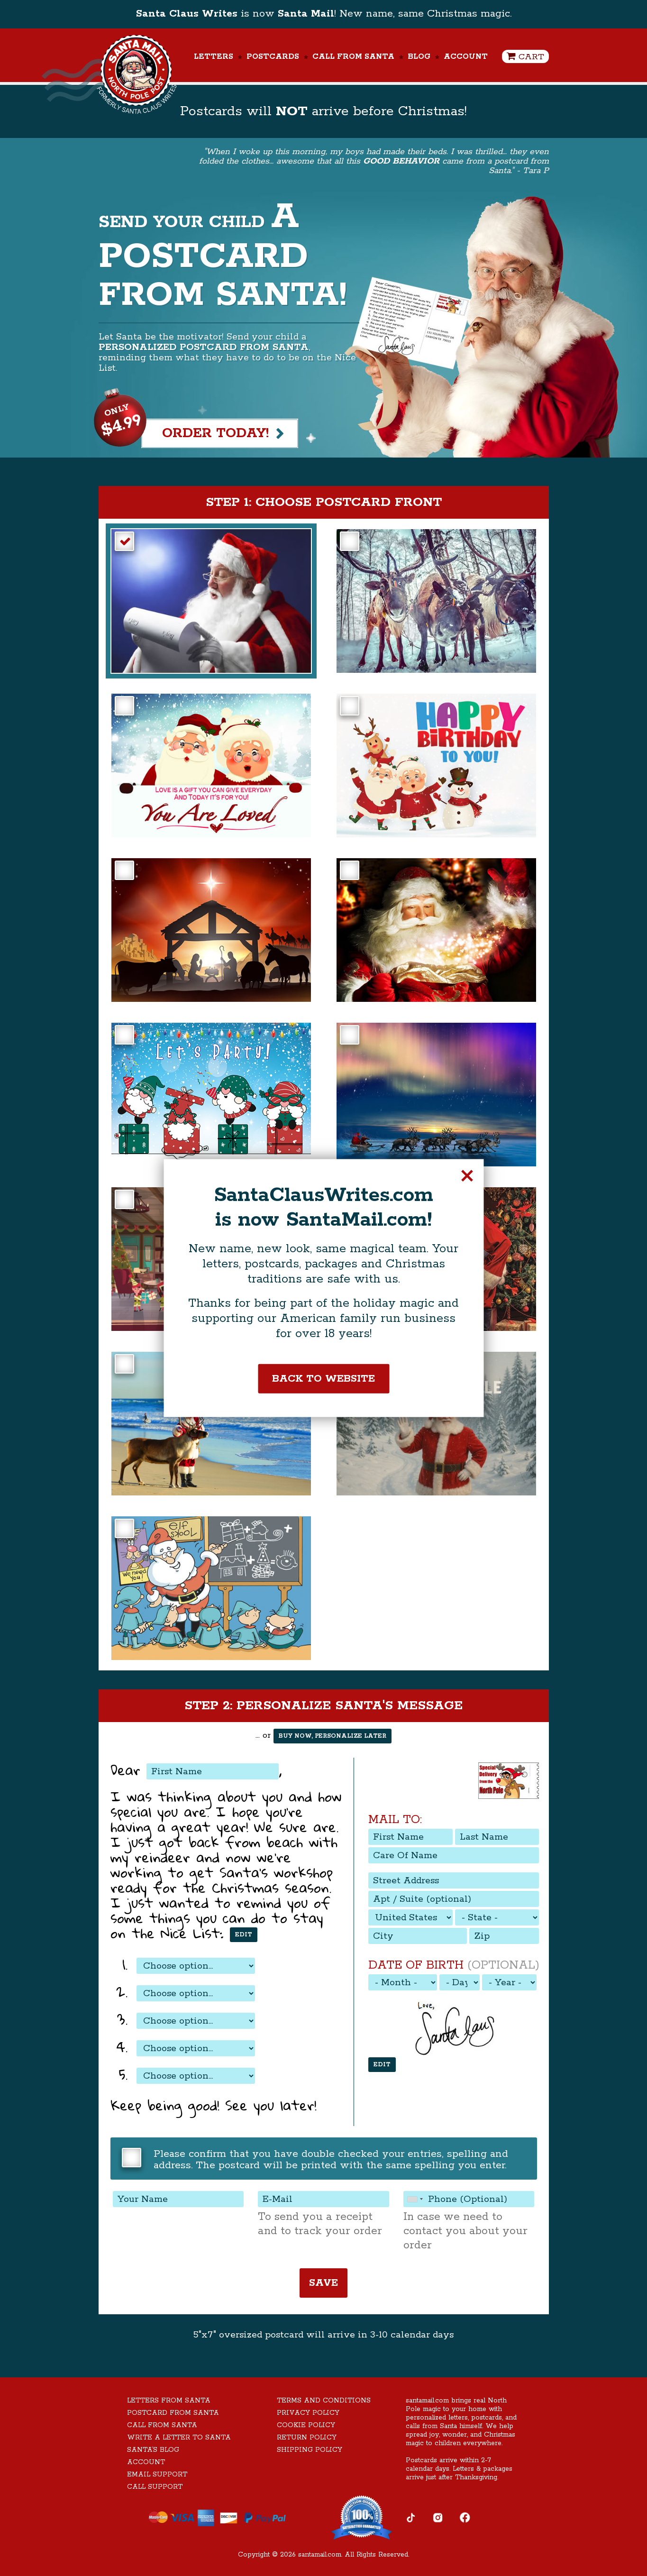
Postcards (272, 57)
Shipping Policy (309, 2450)
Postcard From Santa (173, 2413)
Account (466, 57)
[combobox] (415, 2199)
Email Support (157, 2474)
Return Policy (307, 2437)
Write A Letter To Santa (179, 2437)
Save (323, 2283)
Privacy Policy (308, 2413)
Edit (243, 1934)
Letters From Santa (168, 2400)
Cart (525, 56)
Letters (213, 57)
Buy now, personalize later (332, 1736)
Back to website (323, 1378)
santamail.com (319, 2554)
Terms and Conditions (324, 2400)
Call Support (154, 2487)
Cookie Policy (306, 2425)
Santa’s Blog (153, 2450)
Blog (419, 57)
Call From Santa (353, 57)
